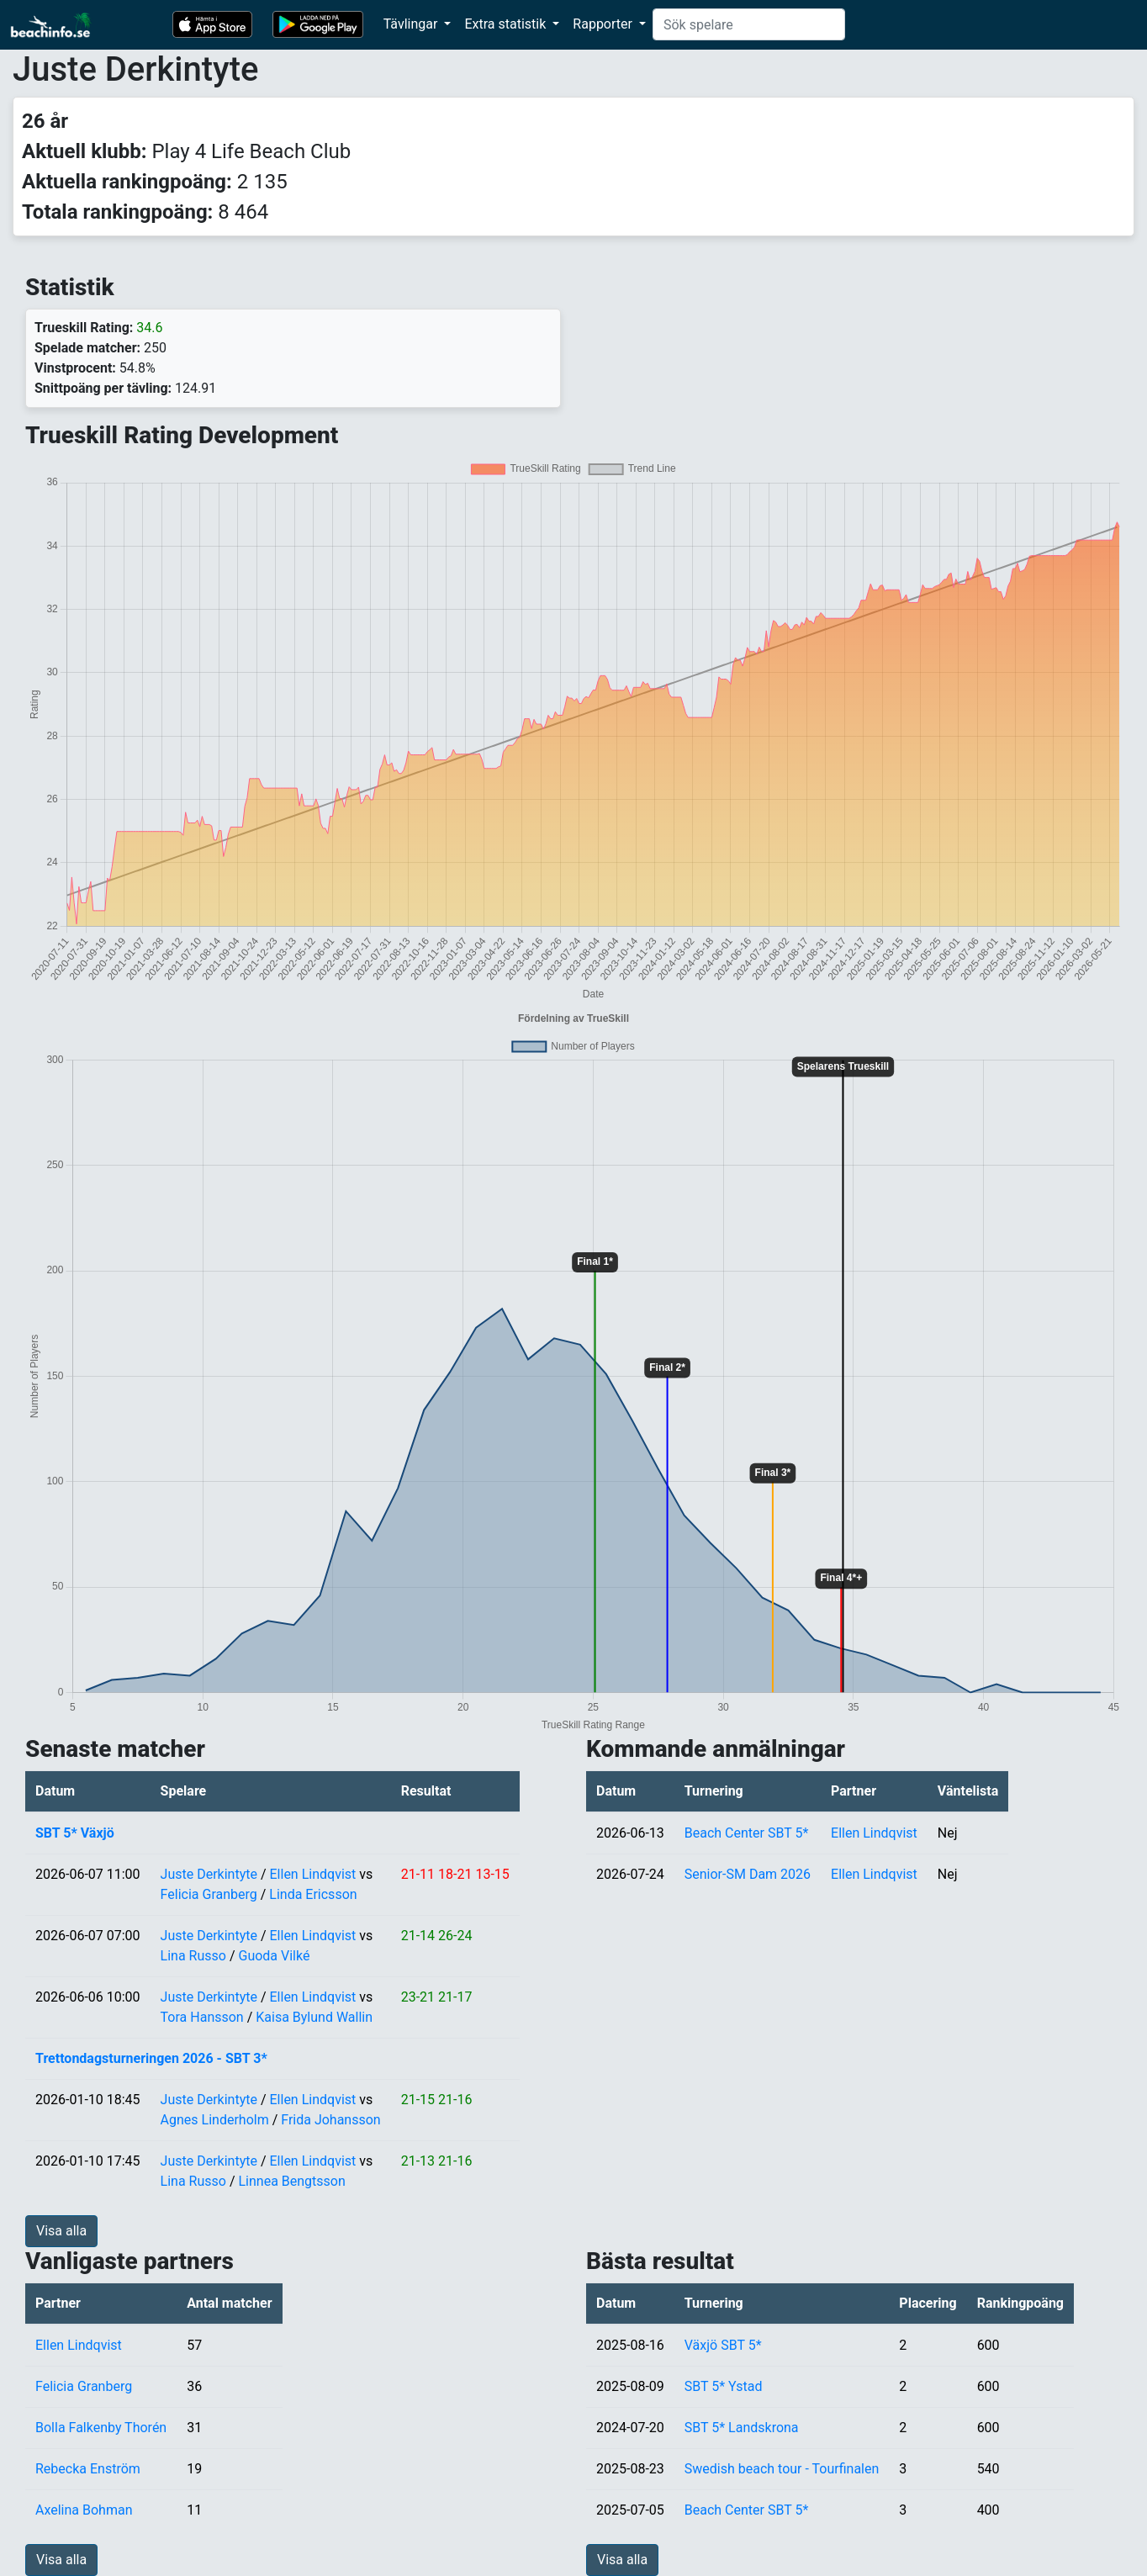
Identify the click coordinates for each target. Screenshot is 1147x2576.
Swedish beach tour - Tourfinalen (782, 2469)
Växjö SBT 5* (723, 2345)
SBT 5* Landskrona (741, 2428)
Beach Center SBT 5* (746, 1833)
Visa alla (61, 2231)
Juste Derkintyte (209, 1874)
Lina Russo (193, 1956)
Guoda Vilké (273, 1956)
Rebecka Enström (87, 2469)
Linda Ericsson (313, 1894)
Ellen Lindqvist (313, 1874)
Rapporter (604, 24)
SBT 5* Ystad (723, 2386)
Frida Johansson (330, 2120)
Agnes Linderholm (215, 2120)
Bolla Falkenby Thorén (100, 2428)
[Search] (749, 24)
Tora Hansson (202, 2017)
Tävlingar (412, 24)
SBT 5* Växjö (74, 1833)
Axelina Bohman (83, 2510)
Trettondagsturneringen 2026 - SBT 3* (151, 2058)
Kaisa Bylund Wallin (314, 2017)
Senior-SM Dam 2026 (747, 1874)
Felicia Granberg (209, 1894)
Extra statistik (506, 24)
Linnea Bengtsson (291, 2181)
